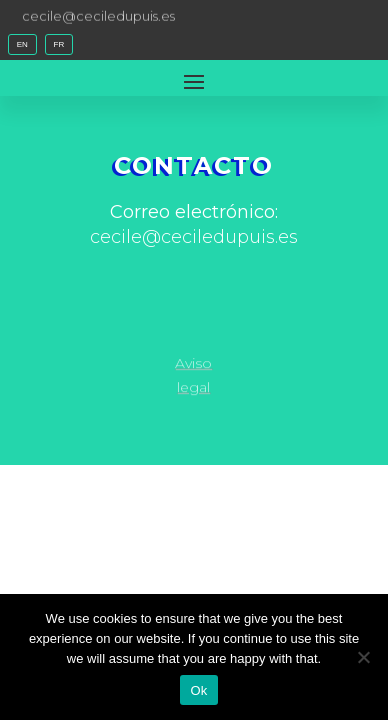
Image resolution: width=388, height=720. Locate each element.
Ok (198, 690)
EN (22, 44)
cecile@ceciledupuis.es (98, 15)
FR (59, 44)
